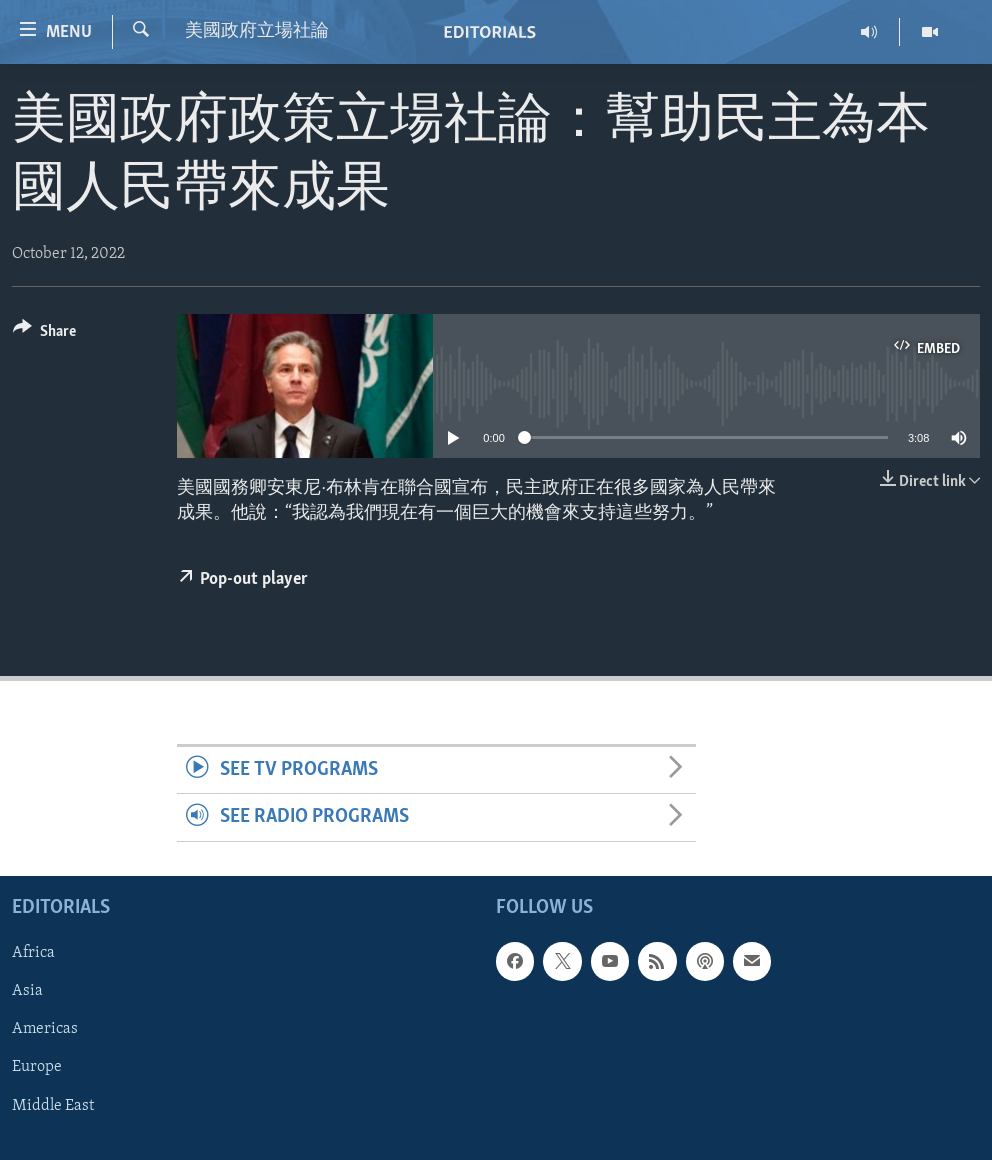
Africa (33, 953)
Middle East (53, 1105)
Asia (27, 991)
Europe (37, 1067)
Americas (45, 1029)
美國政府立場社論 (257, 31)
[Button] (44, 334)
